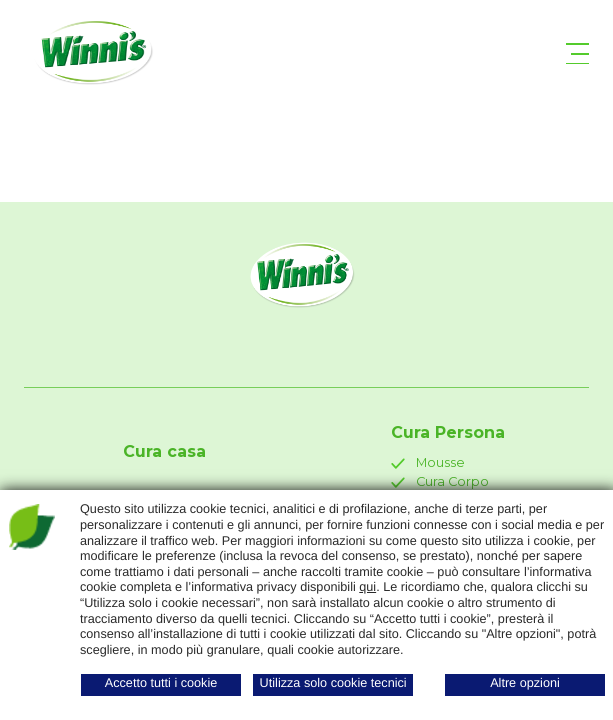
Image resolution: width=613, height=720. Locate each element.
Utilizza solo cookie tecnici (333, 683)
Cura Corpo (440, 481)
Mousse (428, 462)
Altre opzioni (525, 683)
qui (367, 587)
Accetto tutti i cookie (161, 683)
